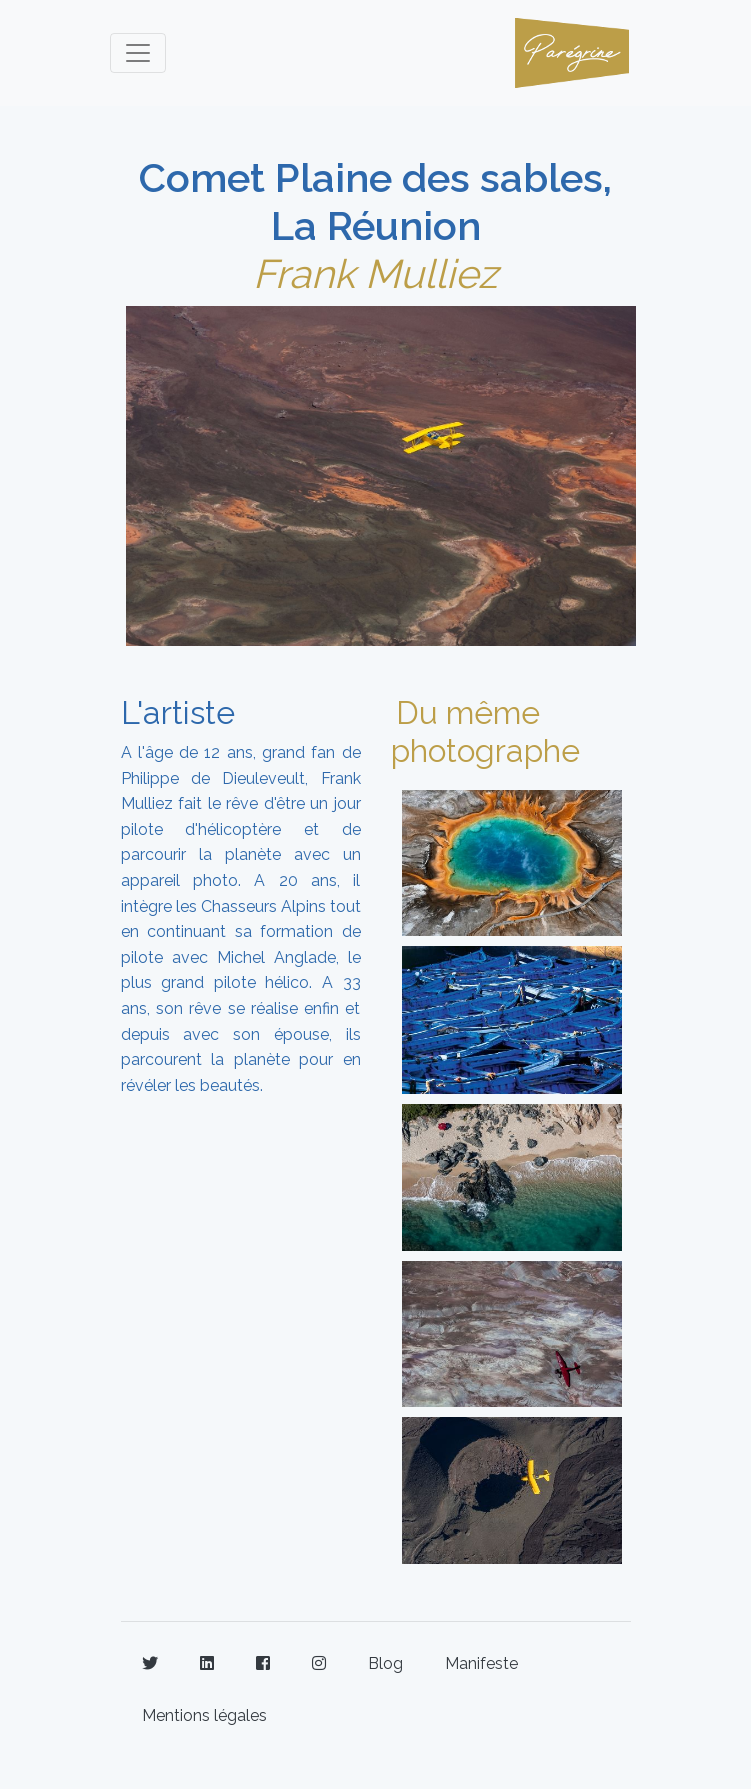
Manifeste (481, 1663)
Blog (385, 1663)
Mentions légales (204, 1715)
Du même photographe (485, 731)
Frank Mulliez (375, 273)
